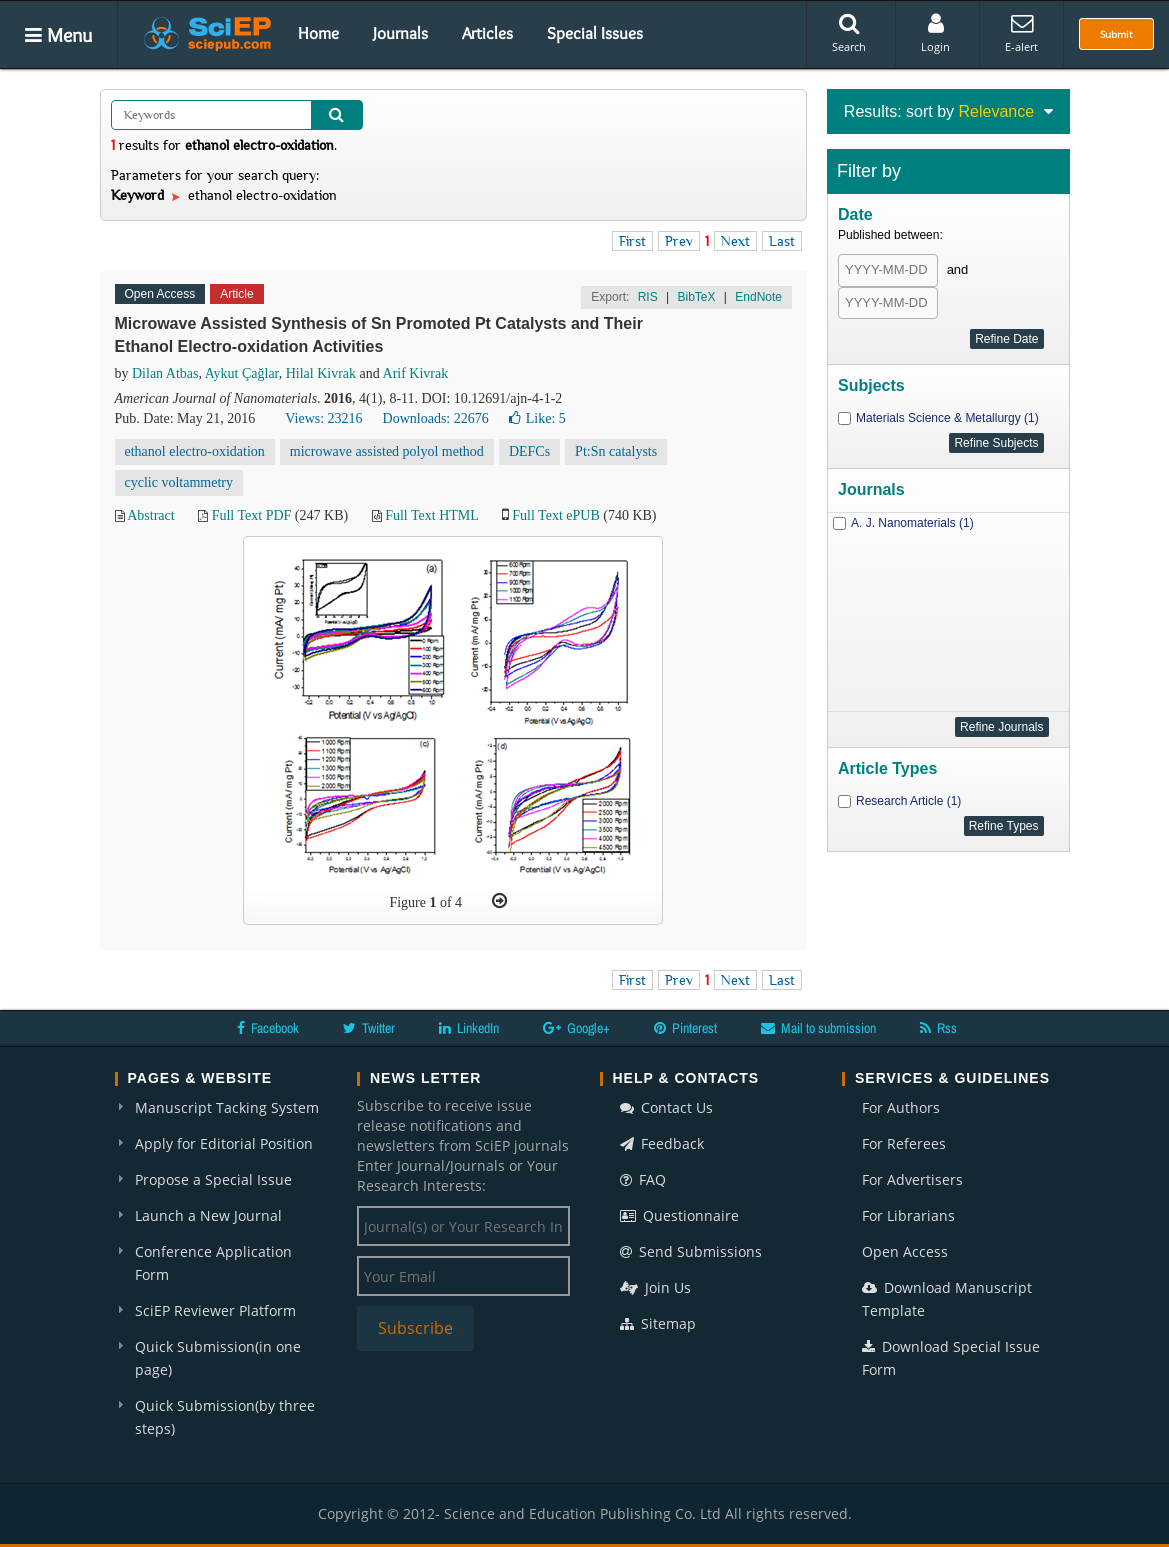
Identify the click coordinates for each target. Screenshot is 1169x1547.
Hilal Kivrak (321, 373)
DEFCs (529, 451)
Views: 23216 (323, 418)
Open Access (905, 1251)
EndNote (758, 297)
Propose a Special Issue (213, 1179)
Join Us (655, 1287)
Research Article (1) (908, 801)
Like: (537, 418)
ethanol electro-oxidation (195, 451)
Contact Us (666, 1107)
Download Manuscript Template (947, 1299)
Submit (1116, 34)
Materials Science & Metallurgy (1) (947, 418)
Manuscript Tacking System (227, 1107)
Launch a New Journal (208, 1215)
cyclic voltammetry (179, 482)
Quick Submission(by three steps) (225, 1417)
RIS (648, 297)
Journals (400, 33)
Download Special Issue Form (951, 1358)
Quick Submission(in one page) (218, 1358)
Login (935, 33)
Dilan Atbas (165, 373)
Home (318, 33)
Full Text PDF (252, 515)
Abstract (150, 515)
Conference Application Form (213, 1263)
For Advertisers (912, 1179)
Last (782, 241)
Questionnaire (679, 1215)
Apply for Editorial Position (224, 1143)
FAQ (643, 1179)
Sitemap (658, 1323)
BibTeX (696, 297)
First (632, 241)
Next (735, 241)
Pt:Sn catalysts (616, 451)
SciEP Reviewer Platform (215, 1310)
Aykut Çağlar (242, 373)
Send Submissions (691, 1251)
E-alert (1021, 33)
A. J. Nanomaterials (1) (912, 523)
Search (849, 33)
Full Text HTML (431, 515)
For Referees (904, 1143)
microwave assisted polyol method (387, 451)
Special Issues (595, 33)
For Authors (901, 1107)
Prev (679, 241)
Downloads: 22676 (436, 418)
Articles (487, 33)
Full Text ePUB (555, 515)
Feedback (662, 1143)
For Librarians (908, 1215)
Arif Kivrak (416, 373)
